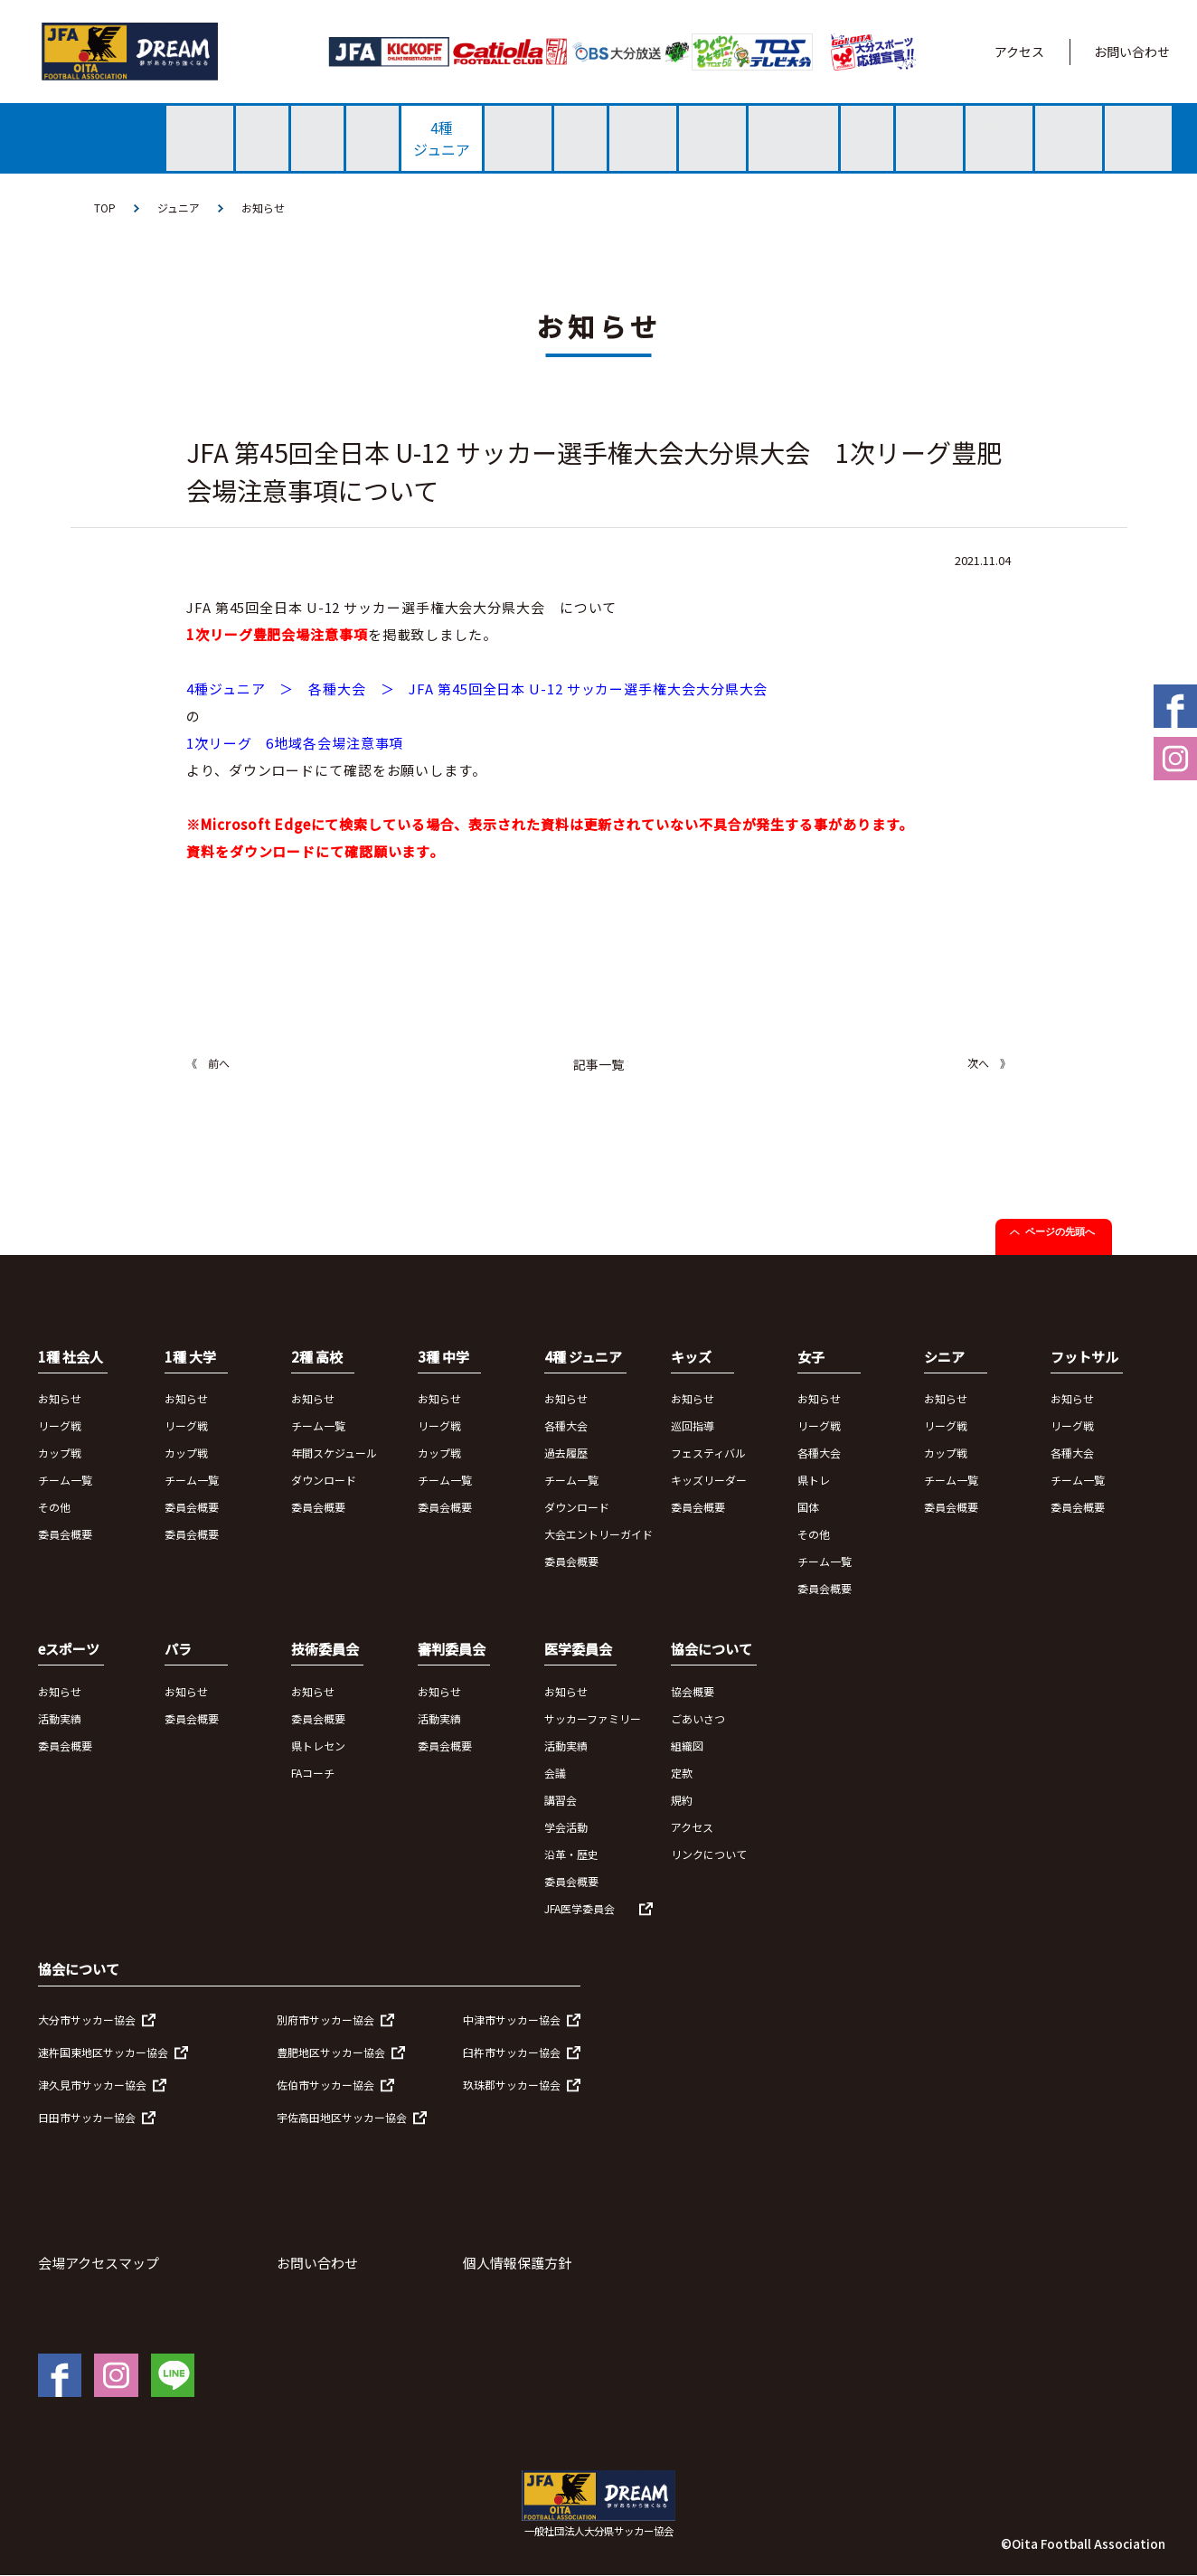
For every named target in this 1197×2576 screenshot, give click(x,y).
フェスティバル (708, 1452)
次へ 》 (989, 1063)
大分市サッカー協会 (87, 2019)
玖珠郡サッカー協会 (512, 2084)
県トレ (813, 1479)
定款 (682, 1772)
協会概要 (692, 1691)
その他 (54, 1506)
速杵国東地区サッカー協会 (103, 2052)
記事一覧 (598, 1064)
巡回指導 (692, 1425)
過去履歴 (566, 1452)
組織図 (687, 1745)
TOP (105, 207)
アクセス (1019, 51)
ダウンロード (323, 1479)
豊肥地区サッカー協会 (331, 2052)
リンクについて (709, 1854)
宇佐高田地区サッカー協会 (342, 2117)
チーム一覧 (65, 1479)
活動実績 (59, 1718)
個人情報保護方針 (517, 2262)
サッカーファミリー (592, 1718)
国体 (808, 1506)
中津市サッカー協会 (512, 2019)
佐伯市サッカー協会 (325, 2084)
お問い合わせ (1132, 51)
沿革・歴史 (571, 1854)
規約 (682, 1799)
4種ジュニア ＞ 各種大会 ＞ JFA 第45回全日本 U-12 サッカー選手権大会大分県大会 (477, 688)
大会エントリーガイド (598, 1534)
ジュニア (178, 207)
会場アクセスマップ (98, 2262)
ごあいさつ (698, 1718)
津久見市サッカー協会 (92, 2084)
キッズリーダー (709, 1479)
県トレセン (318, 1745)
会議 (555, 1772)
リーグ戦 (59, 1425)
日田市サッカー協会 (87, 2117)
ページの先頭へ (1060, 1231)
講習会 (560, 1799)
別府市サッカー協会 (325, 2019)
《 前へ (208, 1063)
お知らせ (263, 207)
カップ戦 (59, 1452)
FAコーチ (313, 1772)
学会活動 (566, 1827)
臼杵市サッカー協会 (512, 2052)
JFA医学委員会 (579, 1908)
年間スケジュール (334, 1452)
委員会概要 (65, 1534)
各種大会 (566, 1425)
